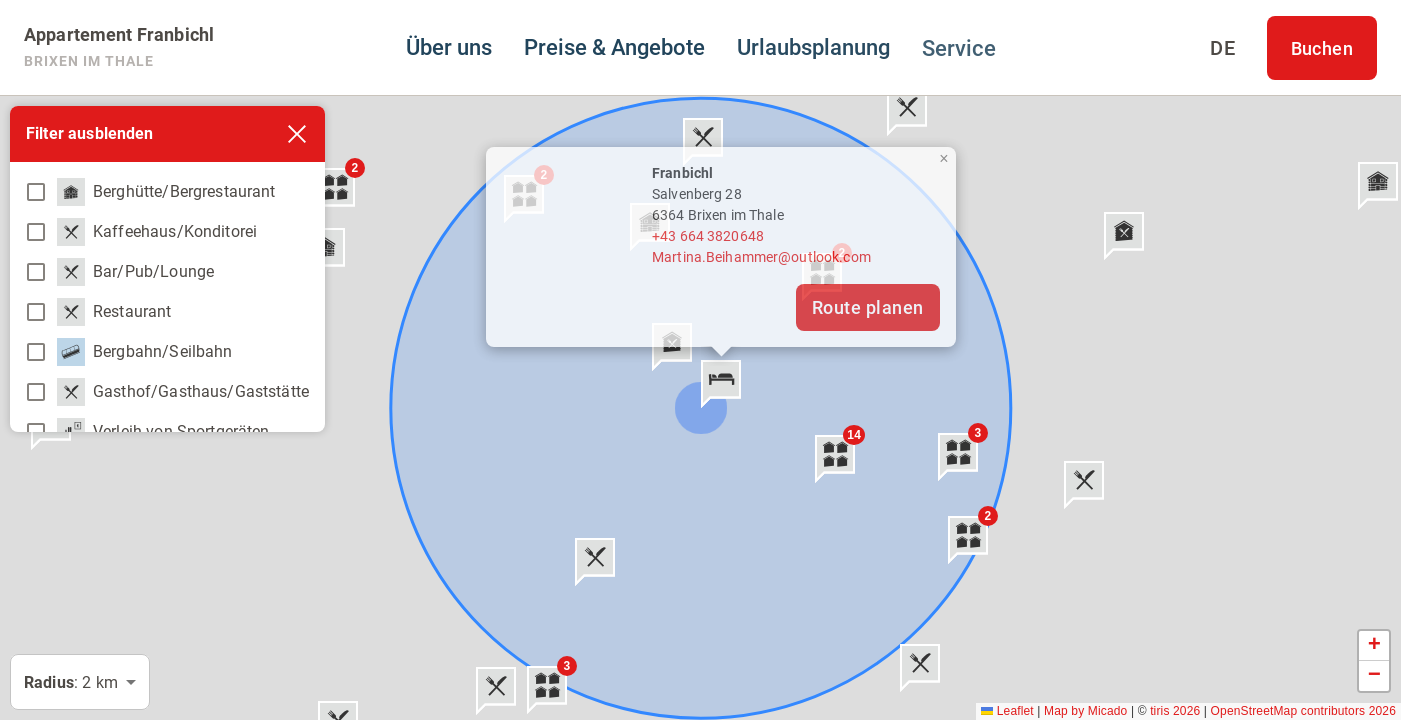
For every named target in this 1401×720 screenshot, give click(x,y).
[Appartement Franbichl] (119, 48)
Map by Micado (1085, 711)
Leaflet (1007, 711)
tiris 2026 (1175, 711)
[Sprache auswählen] (1223, 48)
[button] (721, 384)
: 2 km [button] (71, 682)
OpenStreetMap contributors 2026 (1303, 711)
